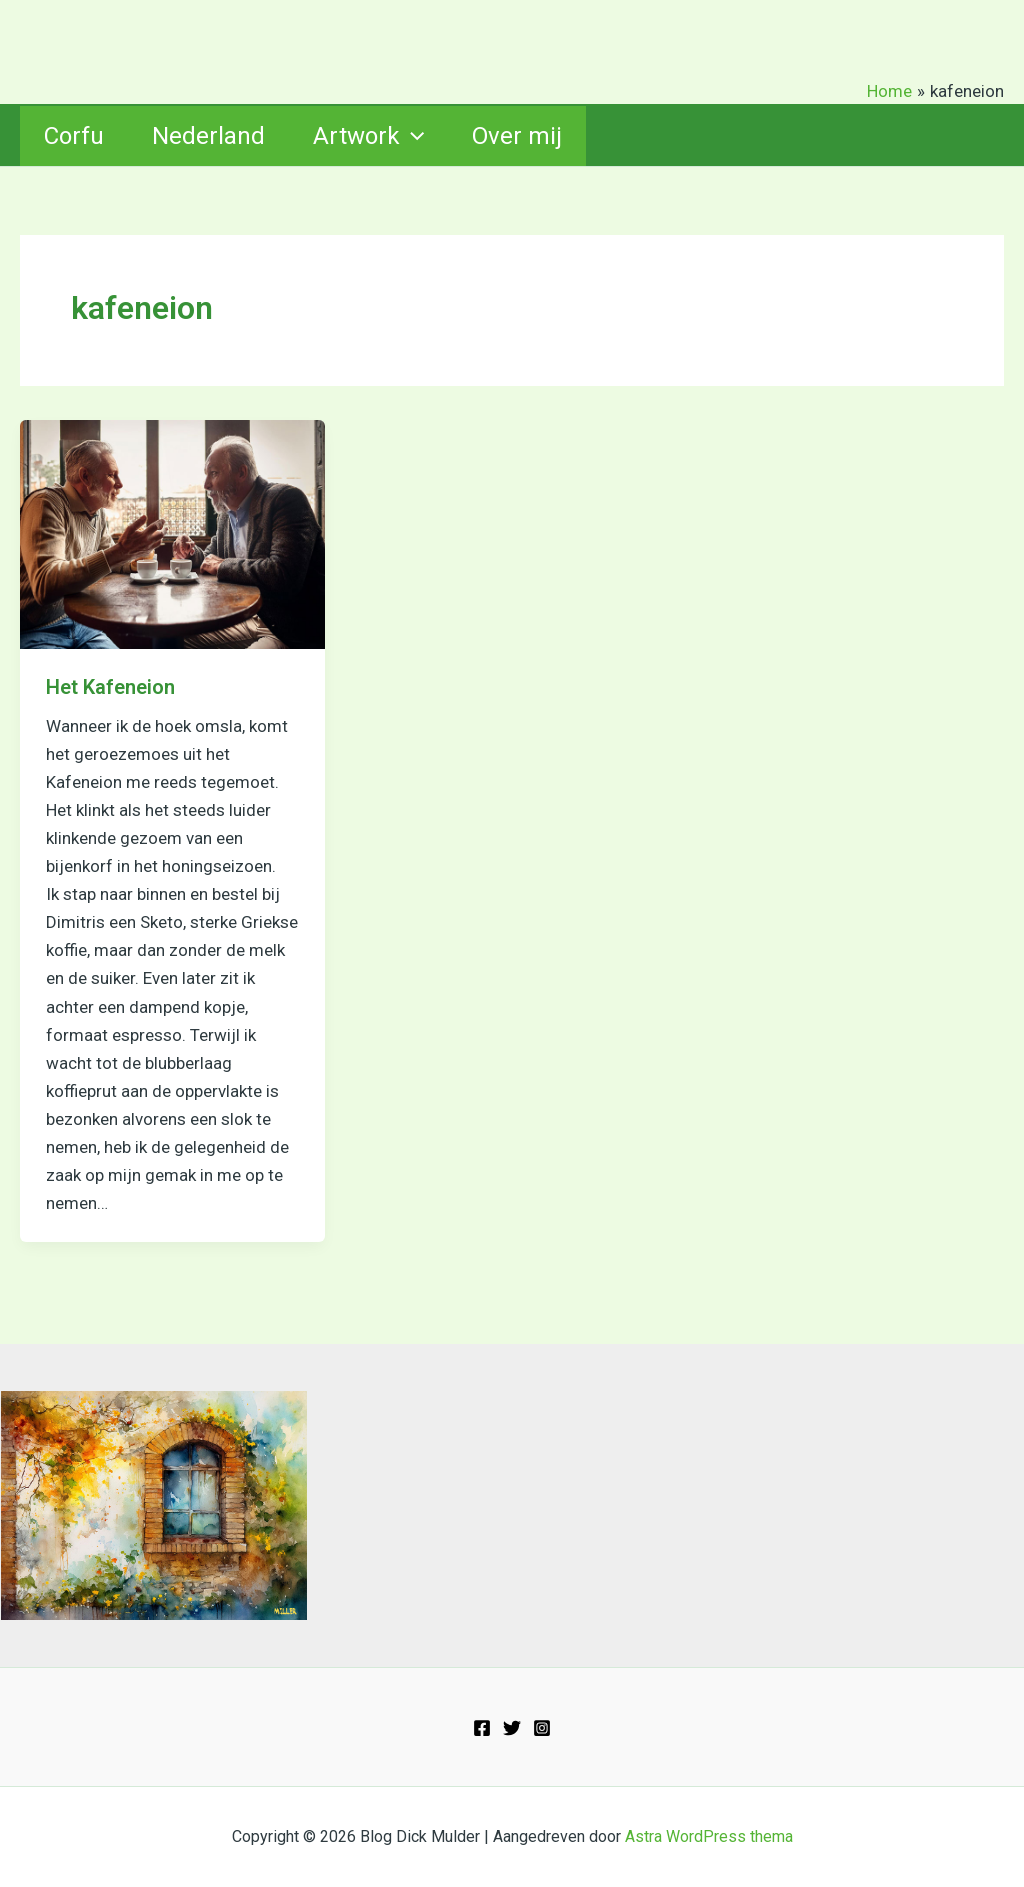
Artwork (368, 136)
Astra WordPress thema (709, 1836)
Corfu (74, 136)
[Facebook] (482, 1728)
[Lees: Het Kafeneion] (172, 533)
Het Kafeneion (110, 687)
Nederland (208, 136)
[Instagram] (542, 1728)
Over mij (517, 136)
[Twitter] (512, 1728)
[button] (412, 136)
